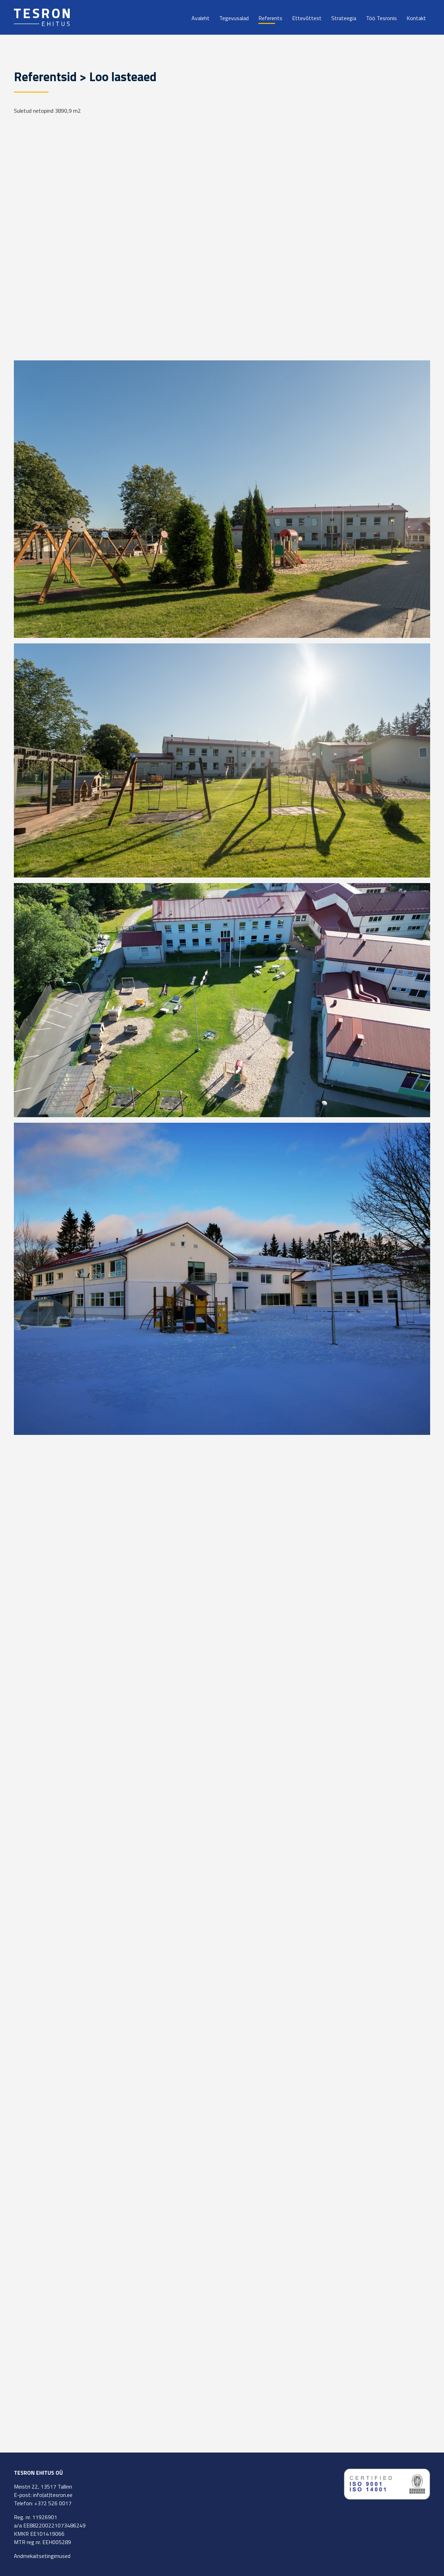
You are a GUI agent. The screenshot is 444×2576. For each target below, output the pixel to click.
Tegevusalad (234, 18)
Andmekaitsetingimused (42, 2556)
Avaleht (200, 18)
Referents (270, 18)
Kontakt (416, 18)
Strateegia (343, 18)
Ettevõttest (307, 18)
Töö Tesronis (381, 18)
